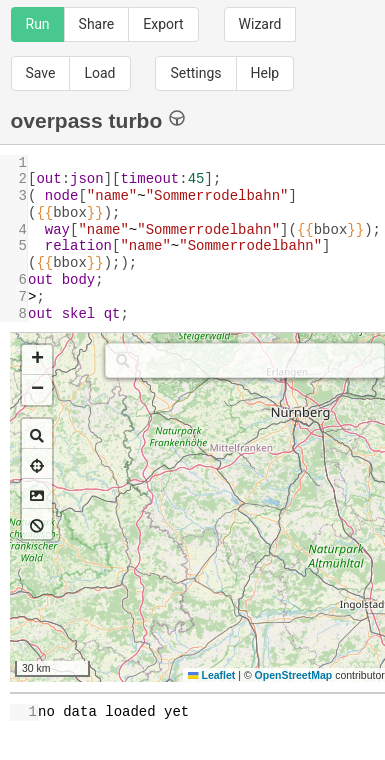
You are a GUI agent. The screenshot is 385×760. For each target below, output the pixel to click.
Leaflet (211, 675)
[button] (37, 360)
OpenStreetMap (294, 675)
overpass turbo (98, 119)
